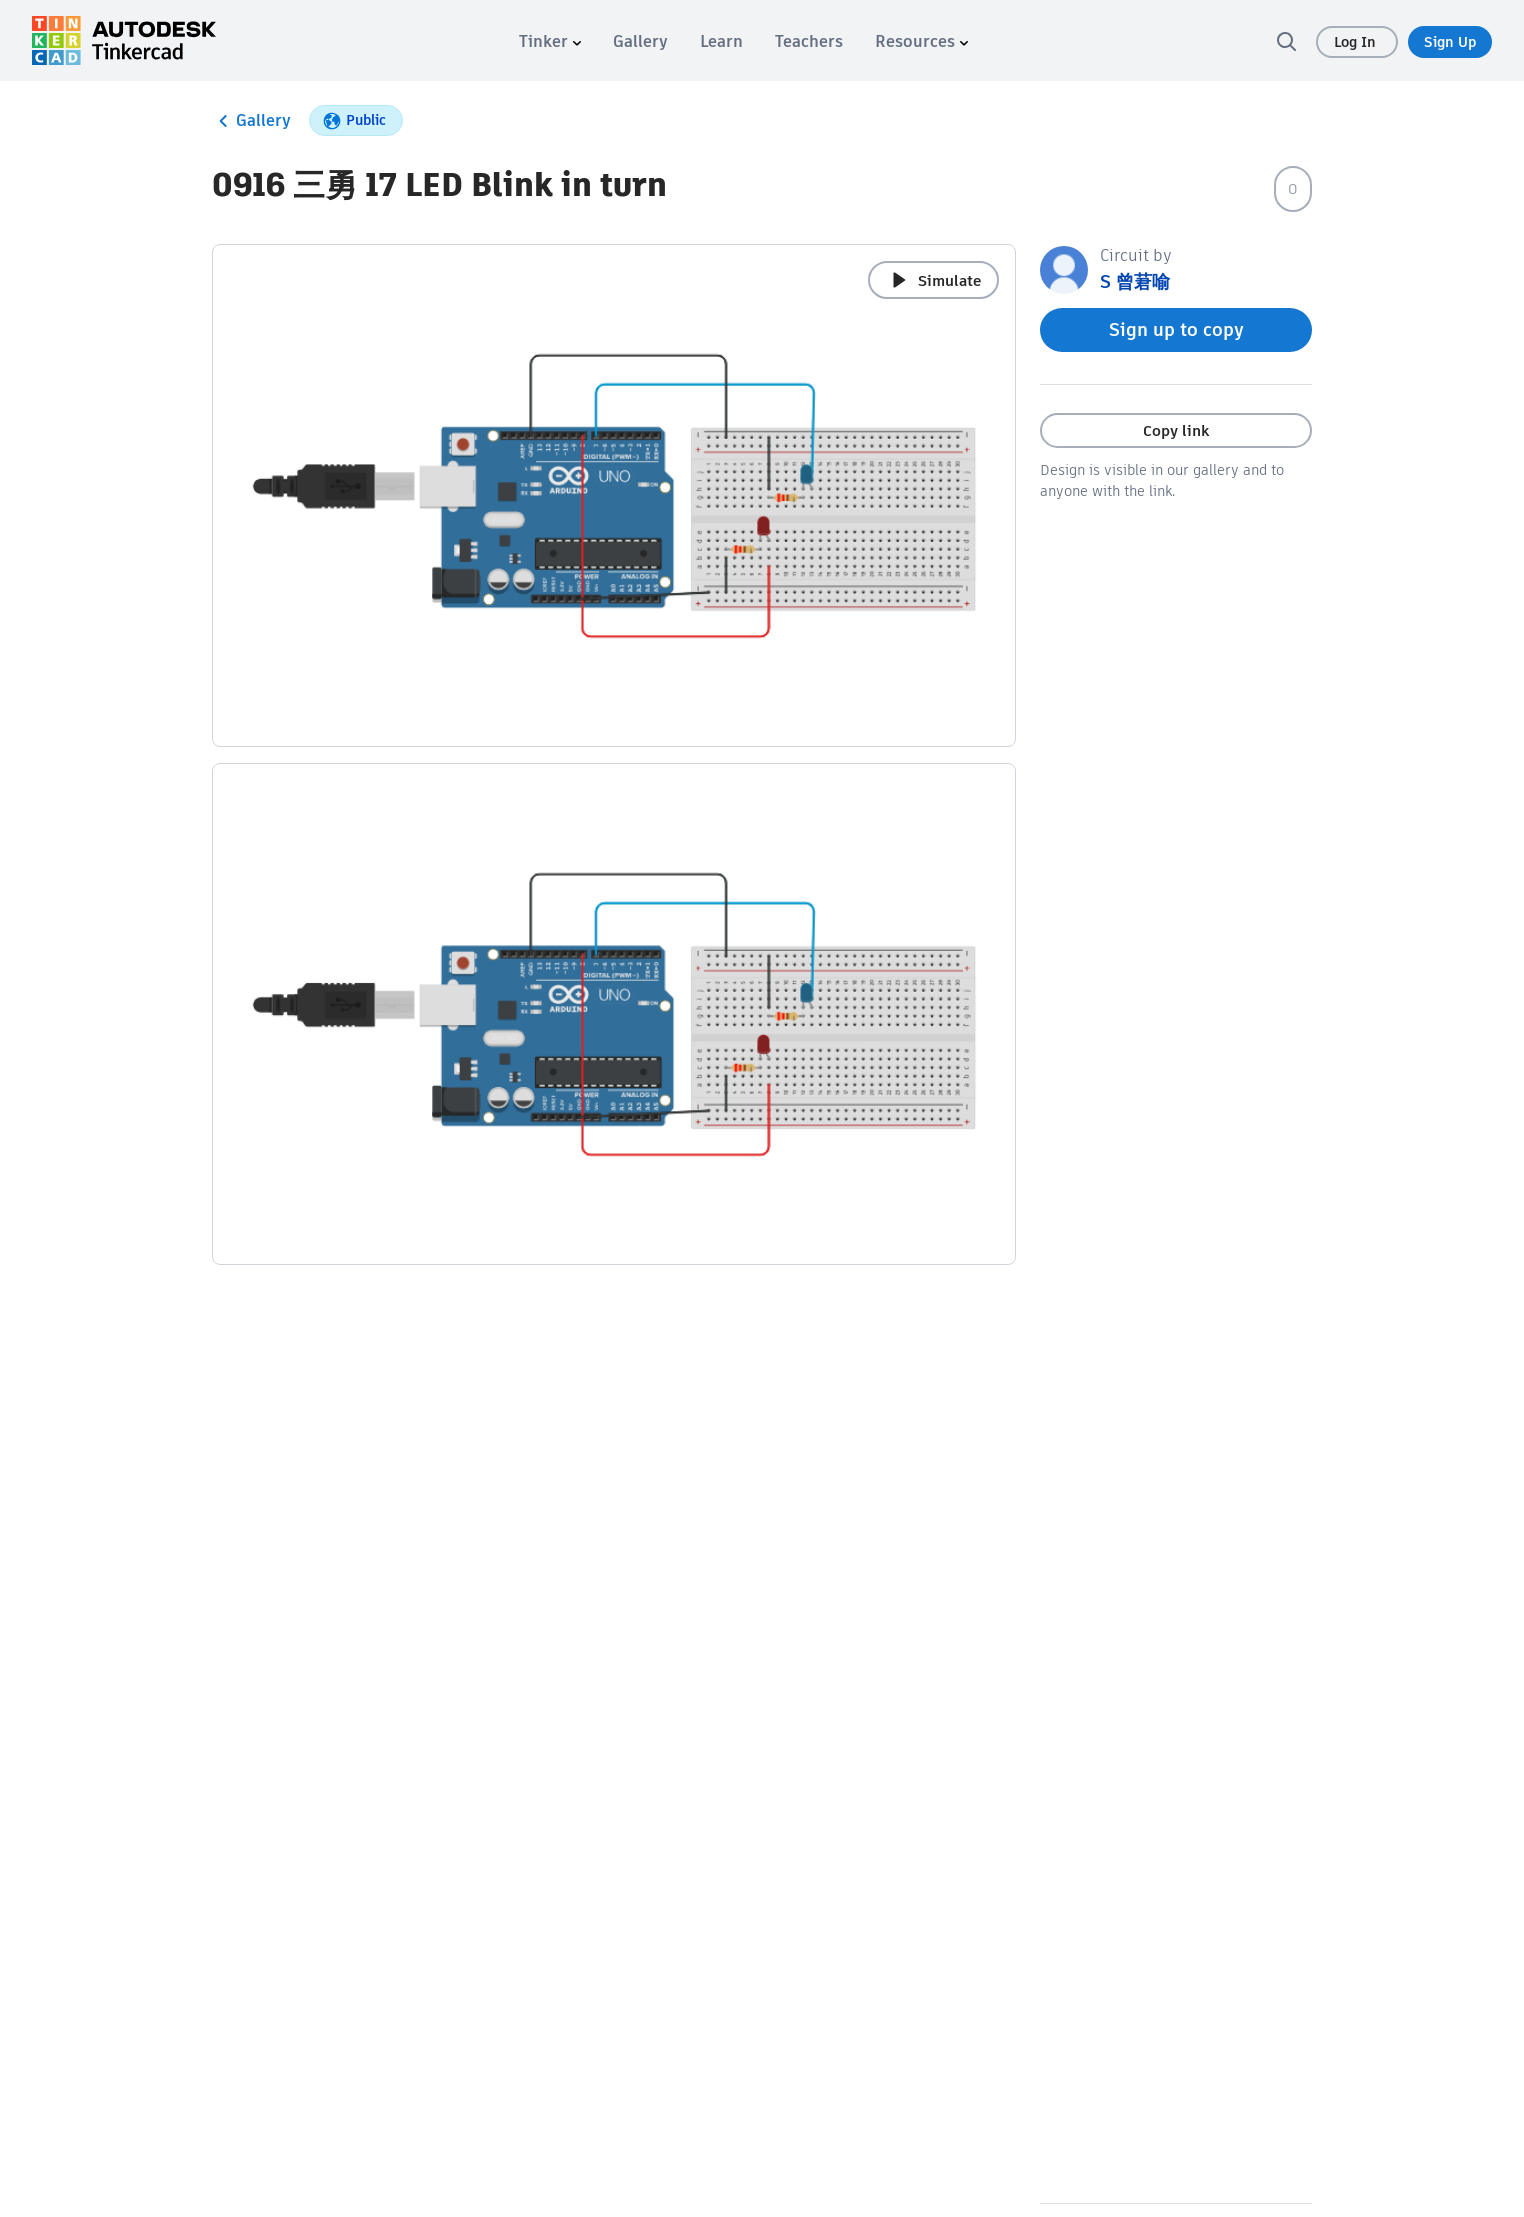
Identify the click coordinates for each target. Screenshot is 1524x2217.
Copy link (1176, 430)
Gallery (251, 121)
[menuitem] (550, 41)
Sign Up (1450, 42)
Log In (1357, 42)
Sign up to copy (1176, 329)
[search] (1286, 41)
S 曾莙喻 (1135, 281)
